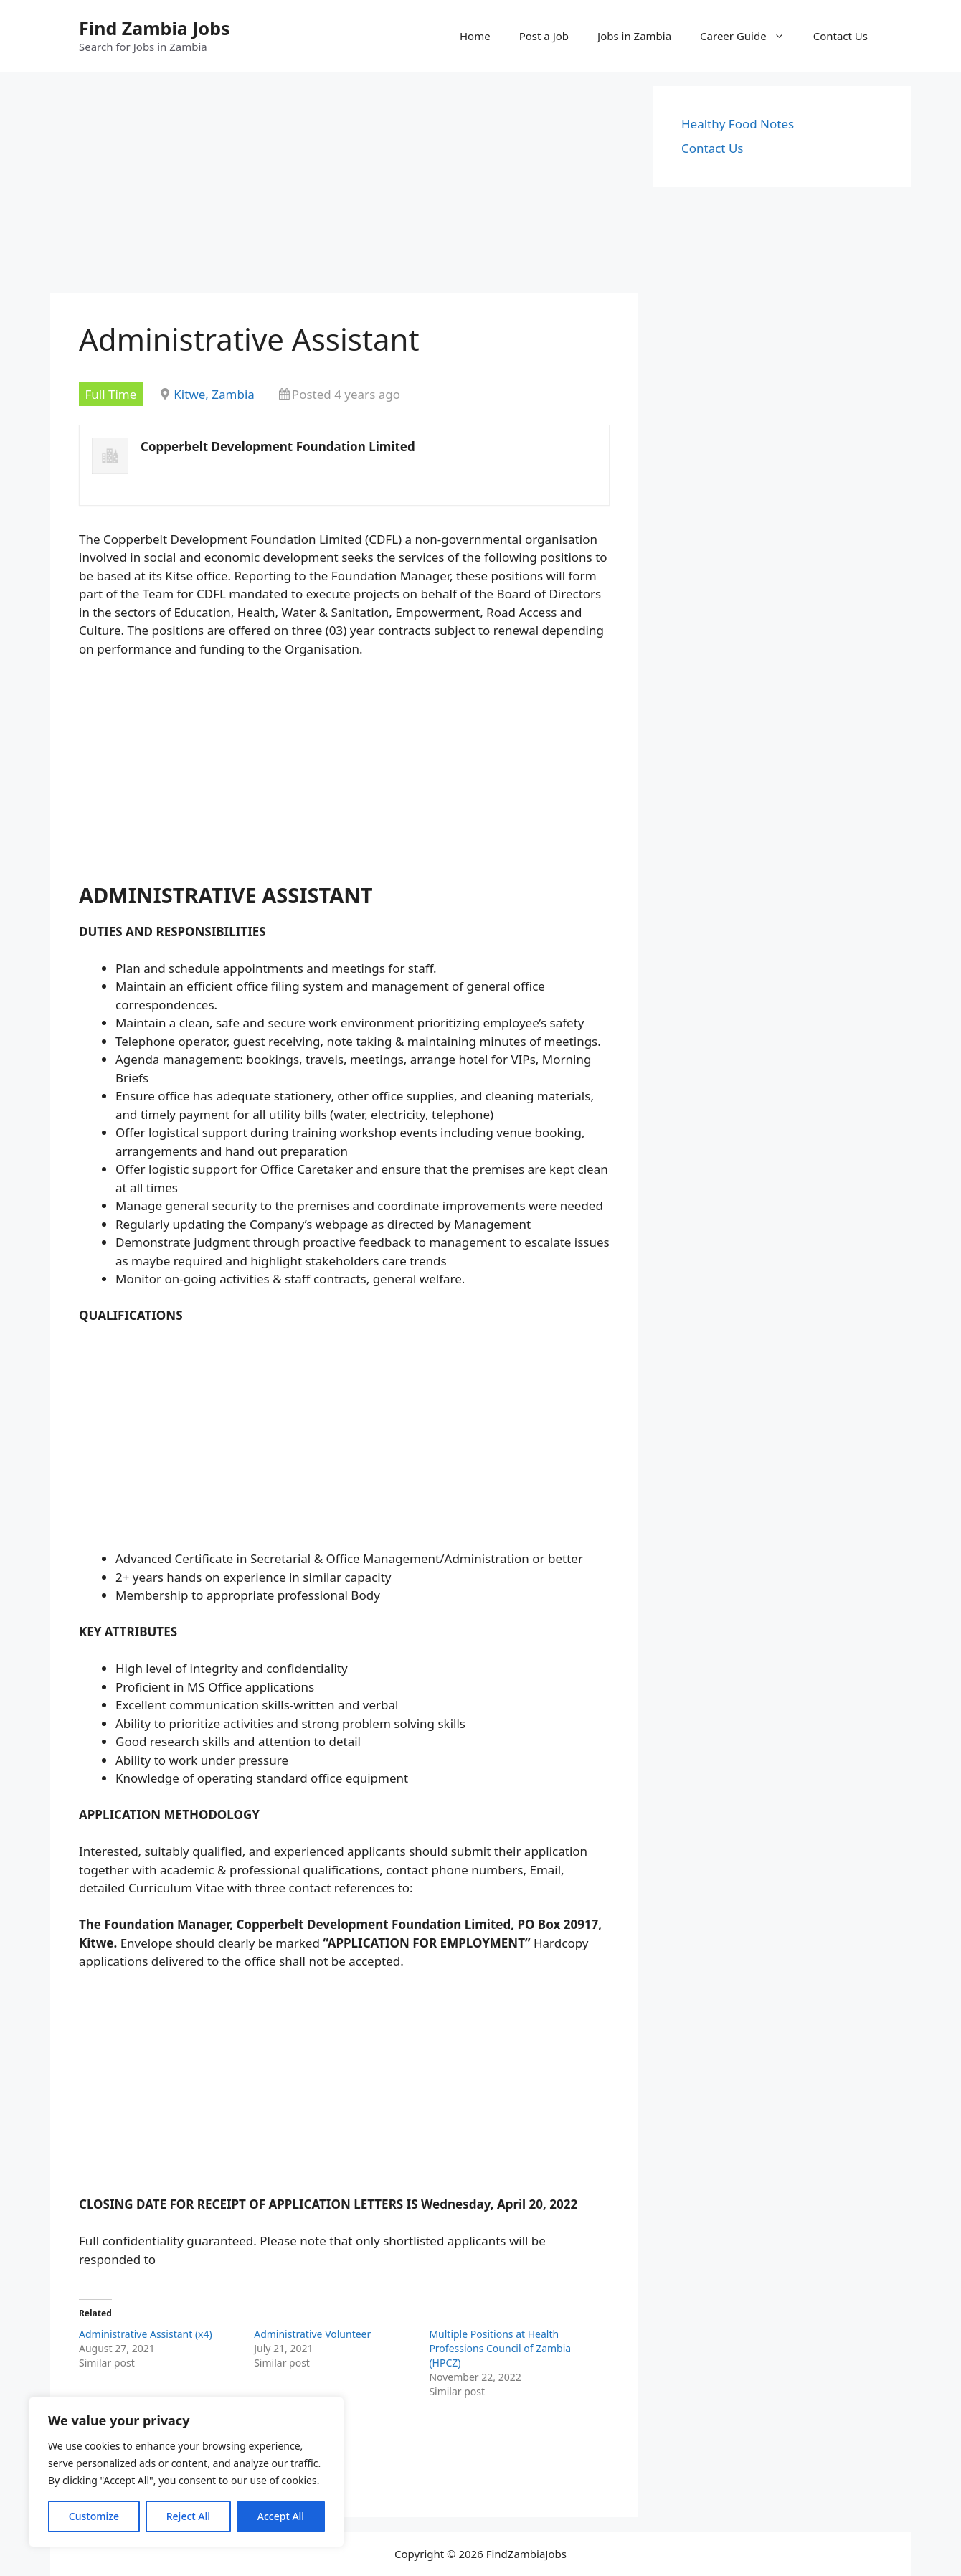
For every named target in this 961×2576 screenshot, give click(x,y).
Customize (94, 2516)
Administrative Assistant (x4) (145, 2334)
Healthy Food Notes (737, 123)
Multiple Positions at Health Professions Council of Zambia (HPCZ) (500, 2348)
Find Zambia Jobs (154, 28)
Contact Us (840, 36)
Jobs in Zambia (634, 36)
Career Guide (749, 35)
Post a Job (544, 36)
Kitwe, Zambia (214, 394)
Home (475, 36)
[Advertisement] (344, 186)
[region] (186, 2472)
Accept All (280, 2516)
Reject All (188, 2516)
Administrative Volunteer (312, 2334)
